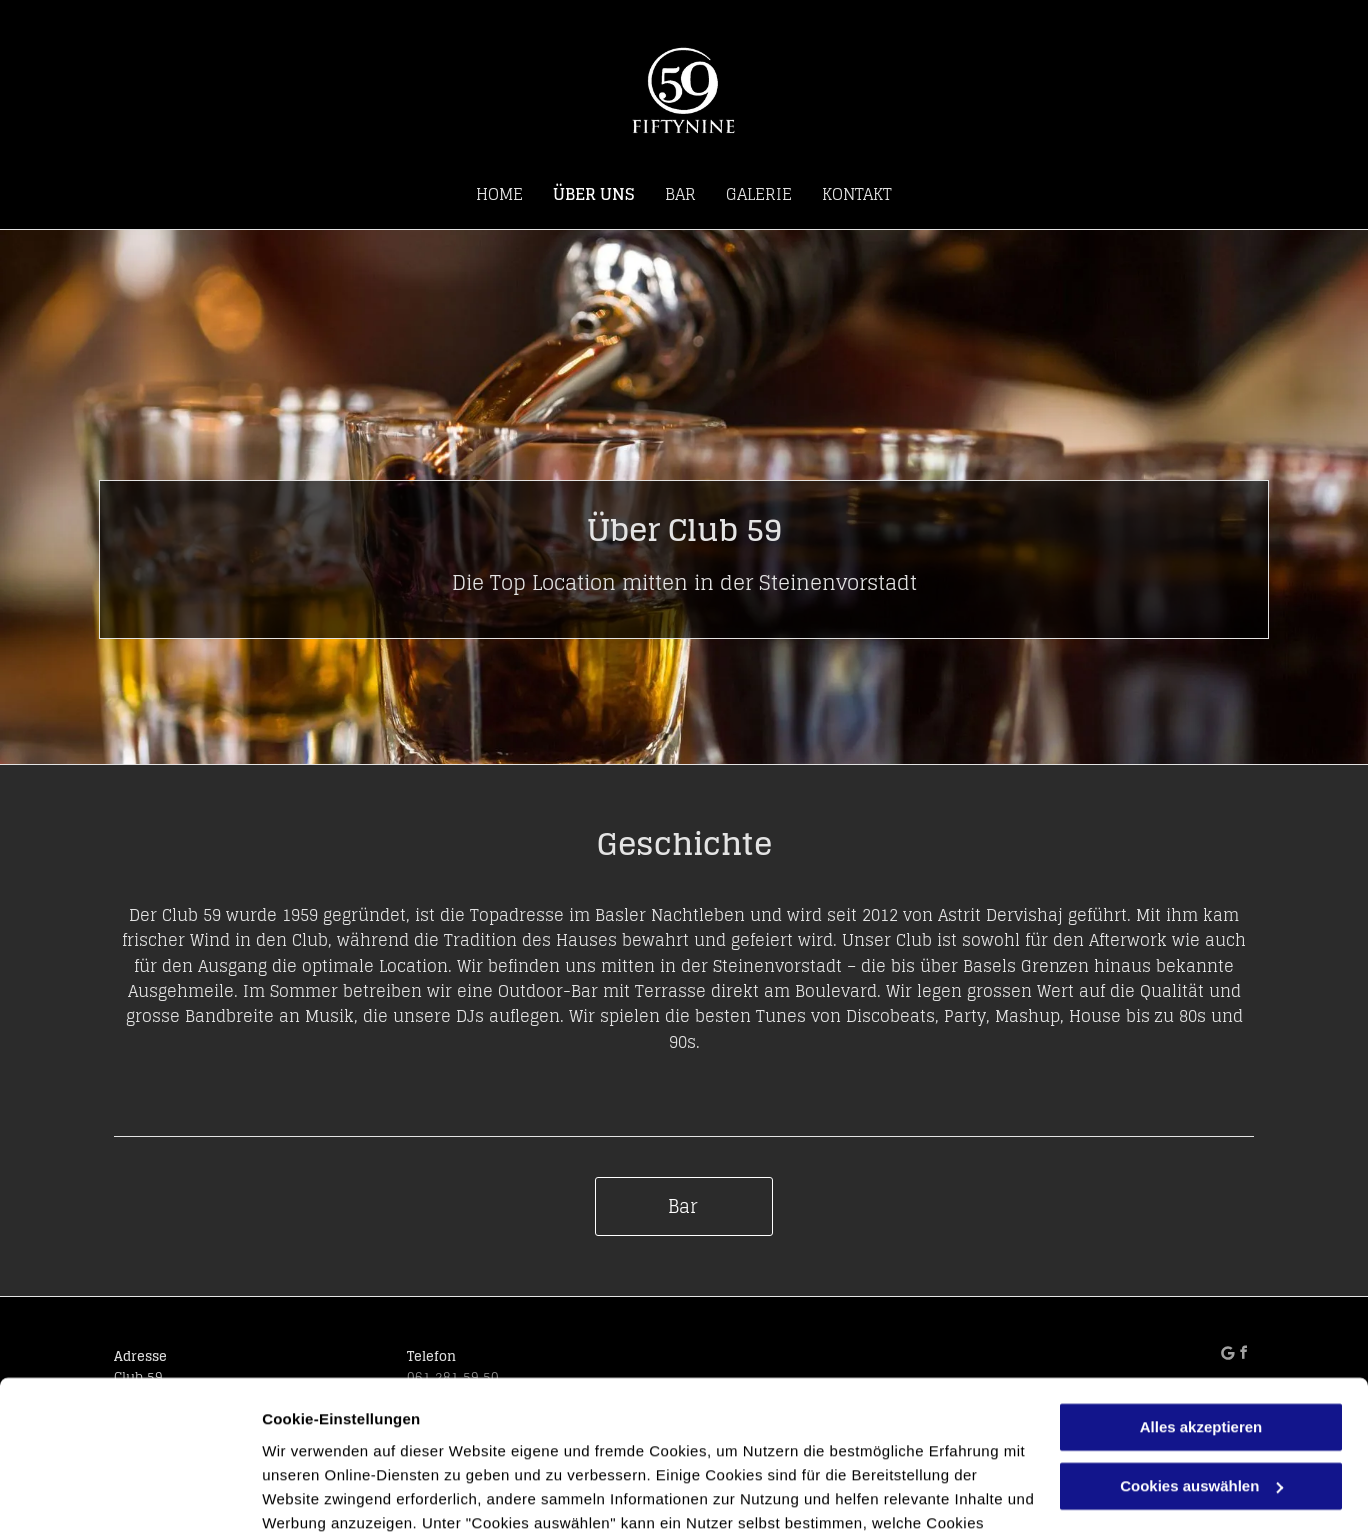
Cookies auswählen (332, 1499)
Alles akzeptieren (1201, 1301)
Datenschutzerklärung (650, 1444)
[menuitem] (499, 194)
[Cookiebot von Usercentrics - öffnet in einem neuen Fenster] (129, 1500)
